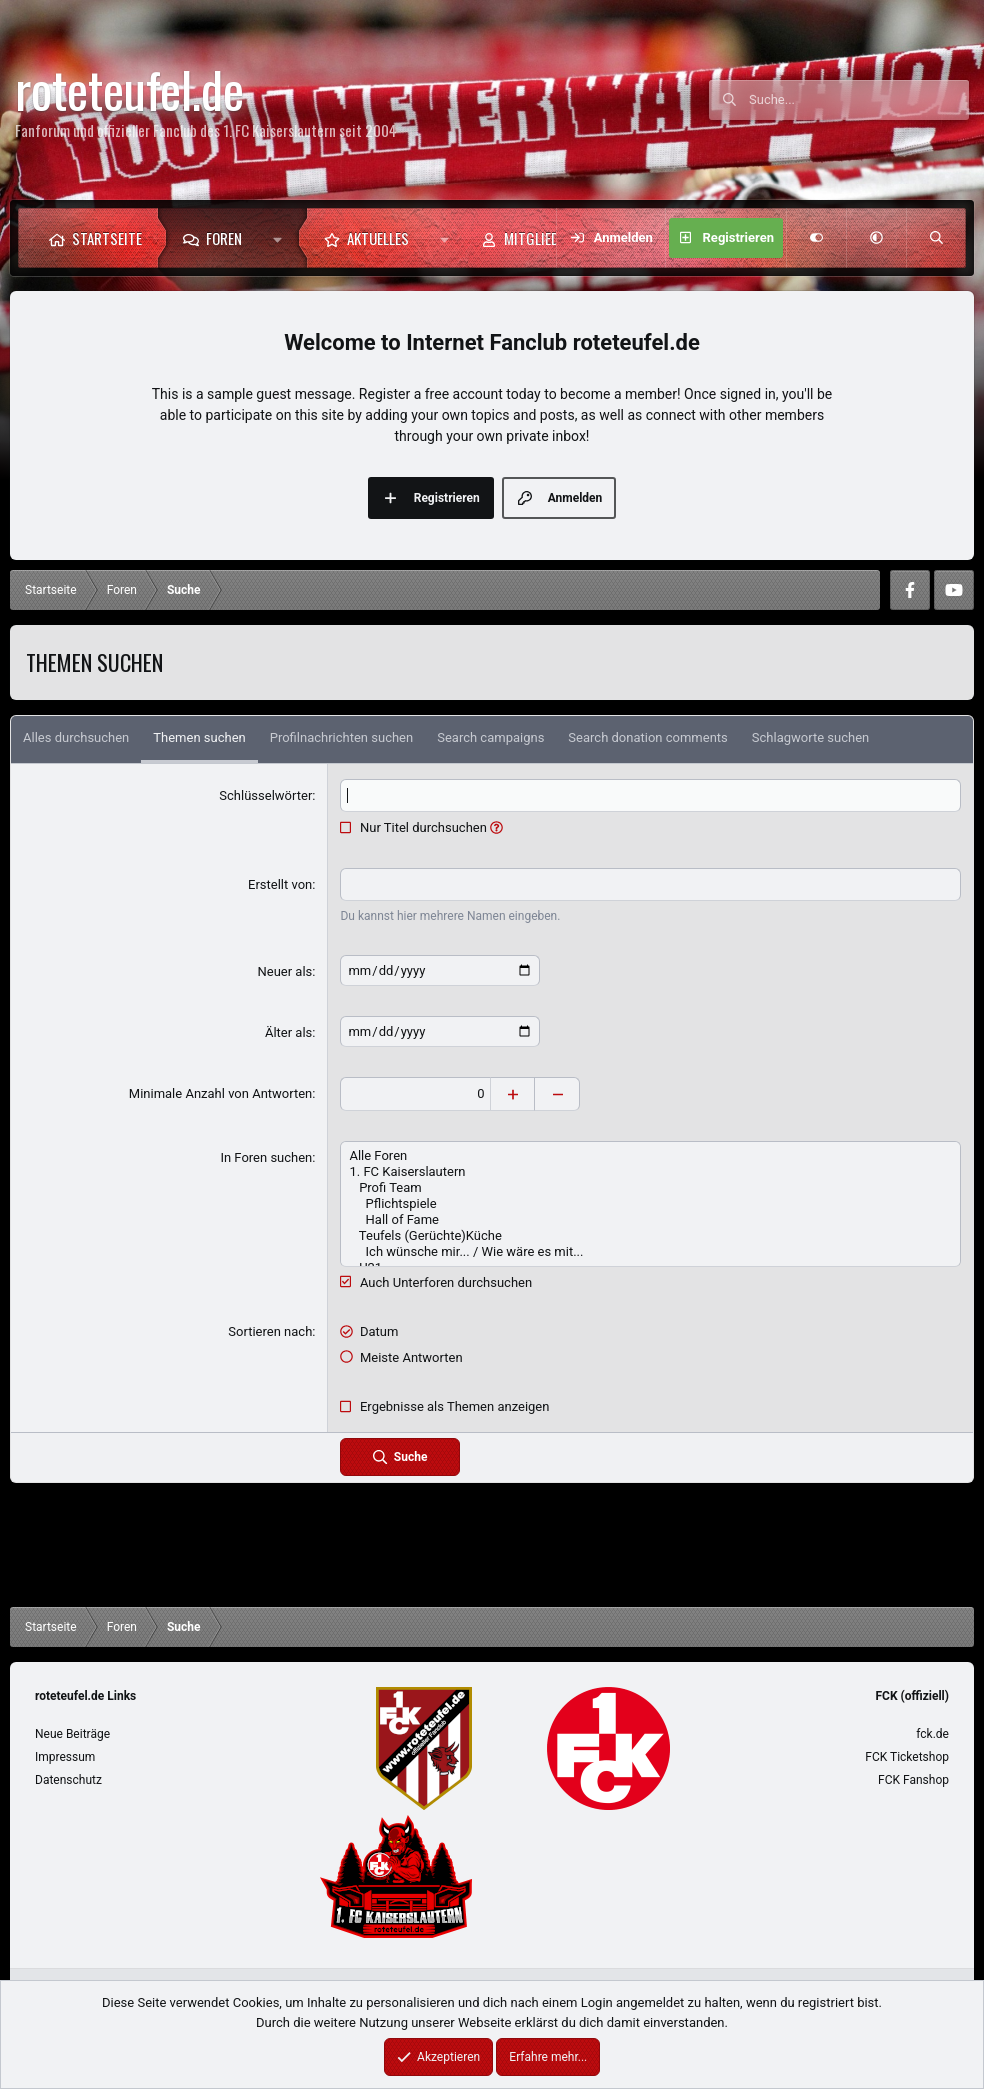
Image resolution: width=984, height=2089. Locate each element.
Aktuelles (378, 238)
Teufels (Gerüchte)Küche (650, 1236)
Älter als (288, 1032)
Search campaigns (490, 737)
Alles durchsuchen (76, 737)
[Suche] (859, 100)
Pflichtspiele (650, 1204)
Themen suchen (199, 737)
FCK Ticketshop (907, 1757)
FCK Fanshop (913, 1780)
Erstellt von (280, 884)
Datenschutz (68, 1780)
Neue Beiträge (72, 1734)
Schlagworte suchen (810, 737)
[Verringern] (557, 1094)
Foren (224, 238)
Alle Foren (650, 1156)
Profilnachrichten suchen (341, 737)
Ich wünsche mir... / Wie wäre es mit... (650, 1252)
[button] (282, 238)
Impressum (65, 1757)
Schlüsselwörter (265, 795)
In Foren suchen (266, 1157)
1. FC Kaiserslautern (650, 1172)
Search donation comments (647, 737)
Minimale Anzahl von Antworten (221, 1093)
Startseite (107, 238)
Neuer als (284, 971)
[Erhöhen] (512, 1094)
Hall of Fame (650, 1220)
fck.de (932, 1734)
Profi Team (650, 1188)
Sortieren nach (270, 1331)
